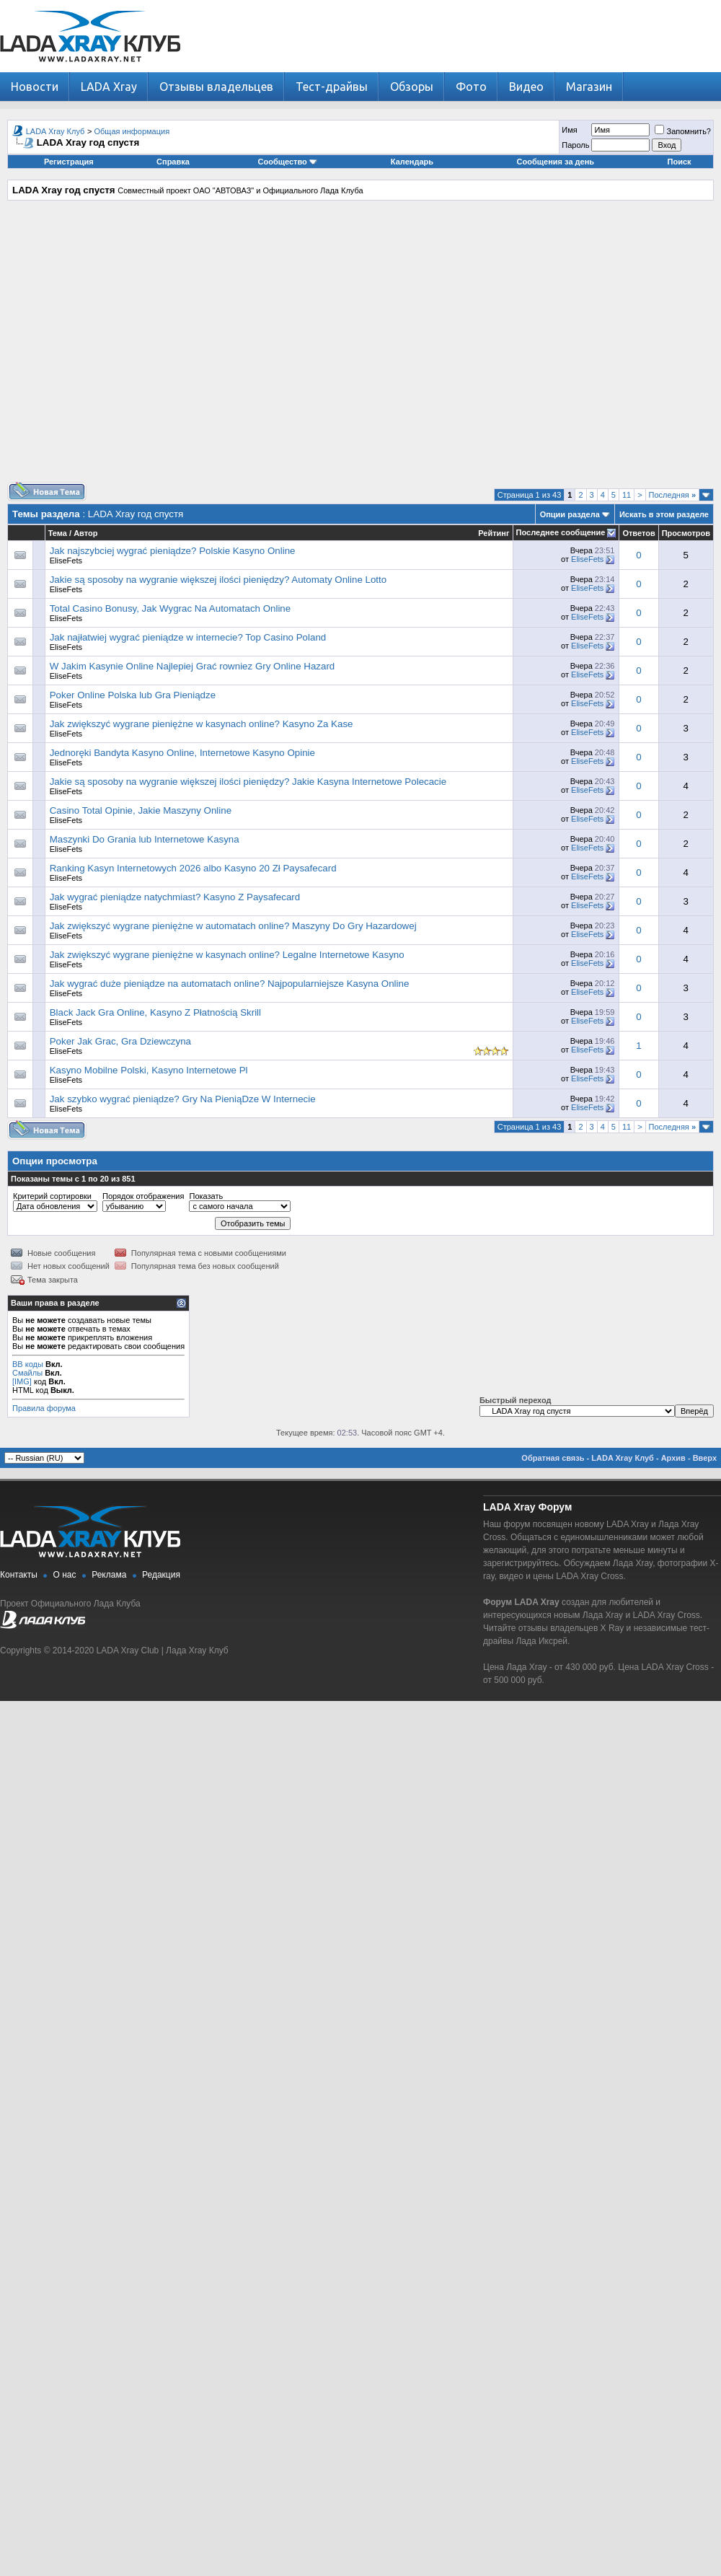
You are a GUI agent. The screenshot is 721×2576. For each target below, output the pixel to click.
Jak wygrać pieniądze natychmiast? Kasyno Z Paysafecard (175, 897)
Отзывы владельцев (216, 86)
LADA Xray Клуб (55, 131)
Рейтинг (493, 533)
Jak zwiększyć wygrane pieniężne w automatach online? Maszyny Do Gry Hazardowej (233, 925)
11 (626, 495)
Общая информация (132, 131)
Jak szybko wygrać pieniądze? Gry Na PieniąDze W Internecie (183, 1099)
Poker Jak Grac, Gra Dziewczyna (120, 1041)
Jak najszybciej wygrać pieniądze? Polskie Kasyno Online (173, 550)
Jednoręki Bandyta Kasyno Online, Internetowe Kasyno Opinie (182, 752)
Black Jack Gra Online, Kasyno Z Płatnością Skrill (155, 1012)
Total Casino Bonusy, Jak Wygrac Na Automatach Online (170, 608)
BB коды (27, 1364)
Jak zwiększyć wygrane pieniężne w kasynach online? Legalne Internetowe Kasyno (227, 954)
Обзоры (411, 86)
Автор (85, 533)
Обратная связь (552, 1458)
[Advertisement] (357, 346)
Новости (34, 86)
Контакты (18, 1575)
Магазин (589, 86)
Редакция (161, 1575)
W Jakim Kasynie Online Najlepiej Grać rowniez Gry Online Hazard (192, 666)
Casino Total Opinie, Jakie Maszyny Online (140, 810)
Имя (569, 130)
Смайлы (27, 1372)
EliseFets (66, 560)
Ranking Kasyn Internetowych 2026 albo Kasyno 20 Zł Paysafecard (193, 868)
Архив (673, 1458)
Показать (206, 1196)
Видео (526, 86)
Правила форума (44, 1408)
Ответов (638, 533)
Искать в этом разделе (664, 514)
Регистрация (69, 161)
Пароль (575, 145)
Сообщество (287, 161)
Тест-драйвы (332, 86)
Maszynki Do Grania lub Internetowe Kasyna (144, 839)
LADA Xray (109, 86)
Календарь (412, 161)
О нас (64, 1575)
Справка (173, 161)
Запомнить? (683, 131)
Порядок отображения (143, 1196)
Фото (471, 86)
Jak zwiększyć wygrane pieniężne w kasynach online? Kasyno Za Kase (201, 723)
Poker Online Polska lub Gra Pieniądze (133, 695)
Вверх (705, 1458)
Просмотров (686, 533)
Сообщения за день (555, 161)
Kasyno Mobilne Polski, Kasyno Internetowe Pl (149, 1070)
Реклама (109, 1575)
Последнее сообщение (561, 532)
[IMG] (22, 1381)
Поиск (679, 161)
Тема (57, 533)
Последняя (672, 495)
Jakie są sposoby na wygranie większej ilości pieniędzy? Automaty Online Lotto (218, 579)
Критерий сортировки (52, 1196)
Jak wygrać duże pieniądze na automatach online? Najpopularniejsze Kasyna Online (230, 983)
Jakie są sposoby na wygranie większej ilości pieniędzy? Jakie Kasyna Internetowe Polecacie (248, 781)
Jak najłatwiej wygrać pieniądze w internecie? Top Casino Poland (188, 637)
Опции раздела (570, 514)
